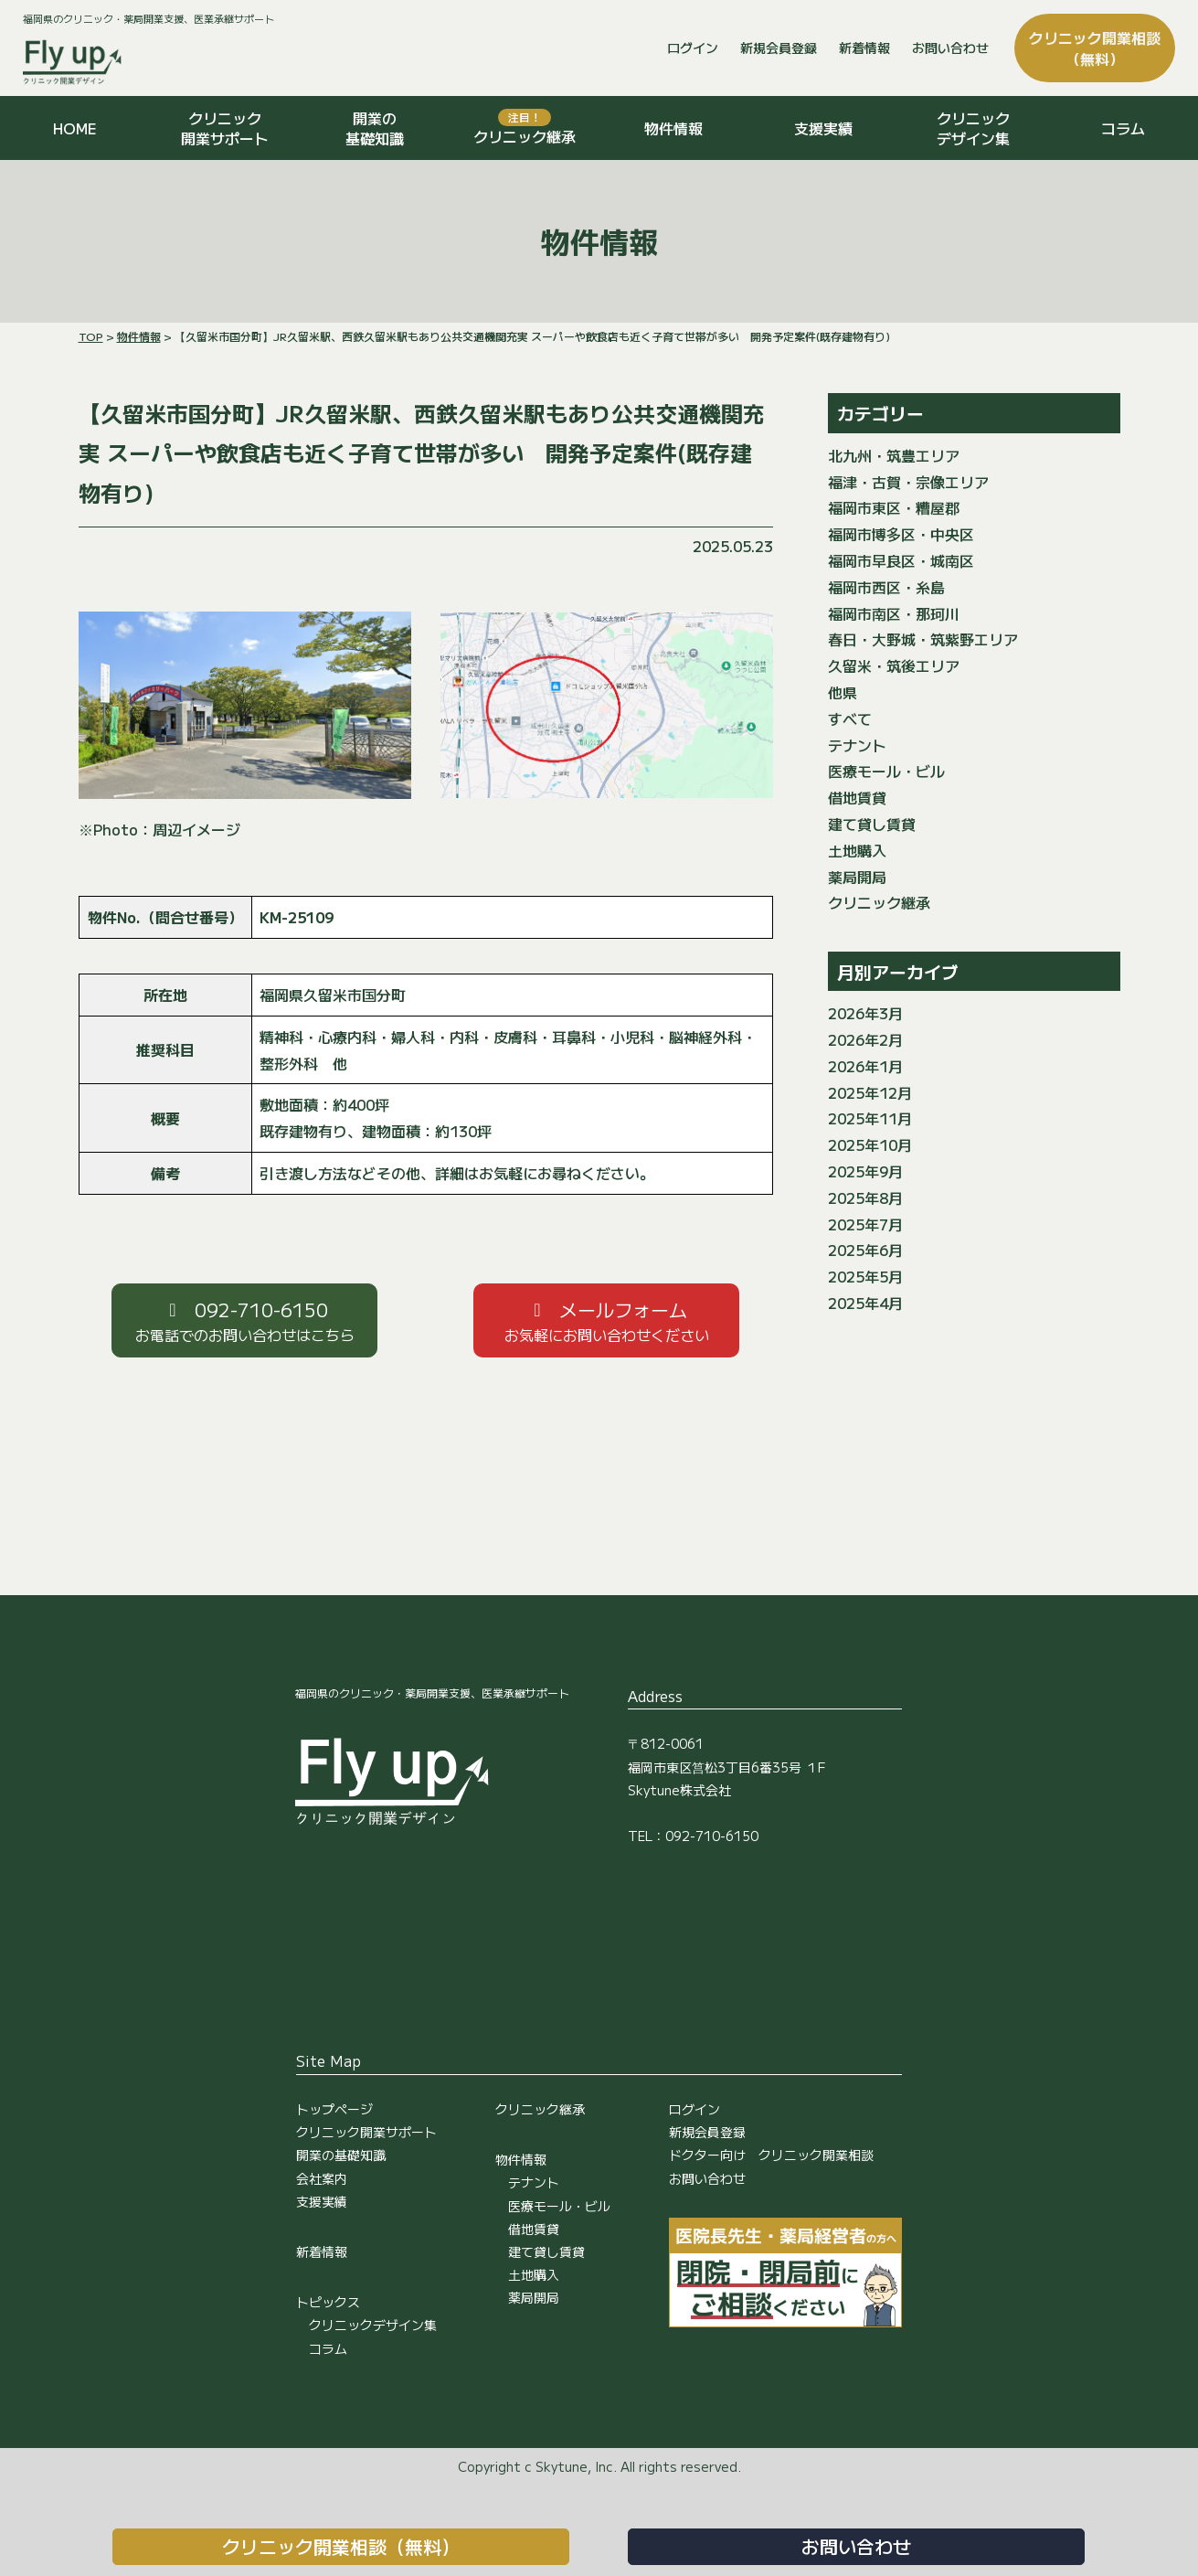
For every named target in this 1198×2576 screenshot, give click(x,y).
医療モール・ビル (886, 771)
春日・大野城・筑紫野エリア (923, 639)
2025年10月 (870, 1144)
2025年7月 (865, 1224)
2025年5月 (865, 1276)
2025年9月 (865, 1171)
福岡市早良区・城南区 (901, 560)
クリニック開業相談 (1095, 48)
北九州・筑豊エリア (893, 455)
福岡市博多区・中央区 (901, 534)
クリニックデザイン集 (973, 128)
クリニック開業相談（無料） (341, 2546)
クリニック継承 (524, 128)
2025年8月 (865, 1197)
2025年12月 (870, 1092)
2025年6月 (865, 1250)
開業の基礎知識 (374, 128)
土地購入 (857, 850)
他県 (842, 692)
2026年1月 (865, 1066)
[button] (244, 1320)
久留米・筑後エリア (893, 665)
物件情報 (673, 128)
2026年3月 (865, 1013)
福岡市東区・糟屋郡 (893, 507)
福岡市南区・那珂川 (893, 613)
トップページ (334, 2109)
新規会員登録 (778, 47)
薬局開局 (857, 877)
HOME (75, 128)
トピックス (328, 2302)
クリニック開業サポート (225, 128)
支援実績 (823, 128)
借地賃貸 (857, 797)
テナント (857, 745)
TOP (91, 336)
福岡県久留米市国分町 (333, 995)
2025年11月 (870, 1118)
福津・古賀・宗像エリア (908, 482)
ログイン (692, 47)
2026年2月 (865, 1039)
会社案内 (321, 2178)
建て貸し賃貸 (872, 824)
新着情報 (864, 47)
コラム (1123, 128)
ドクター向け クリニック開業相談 (771, 2154)
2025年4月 (865, 1303)
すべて (850, 718)
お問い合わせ (950, 47)
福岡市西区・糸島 (886, 587)
